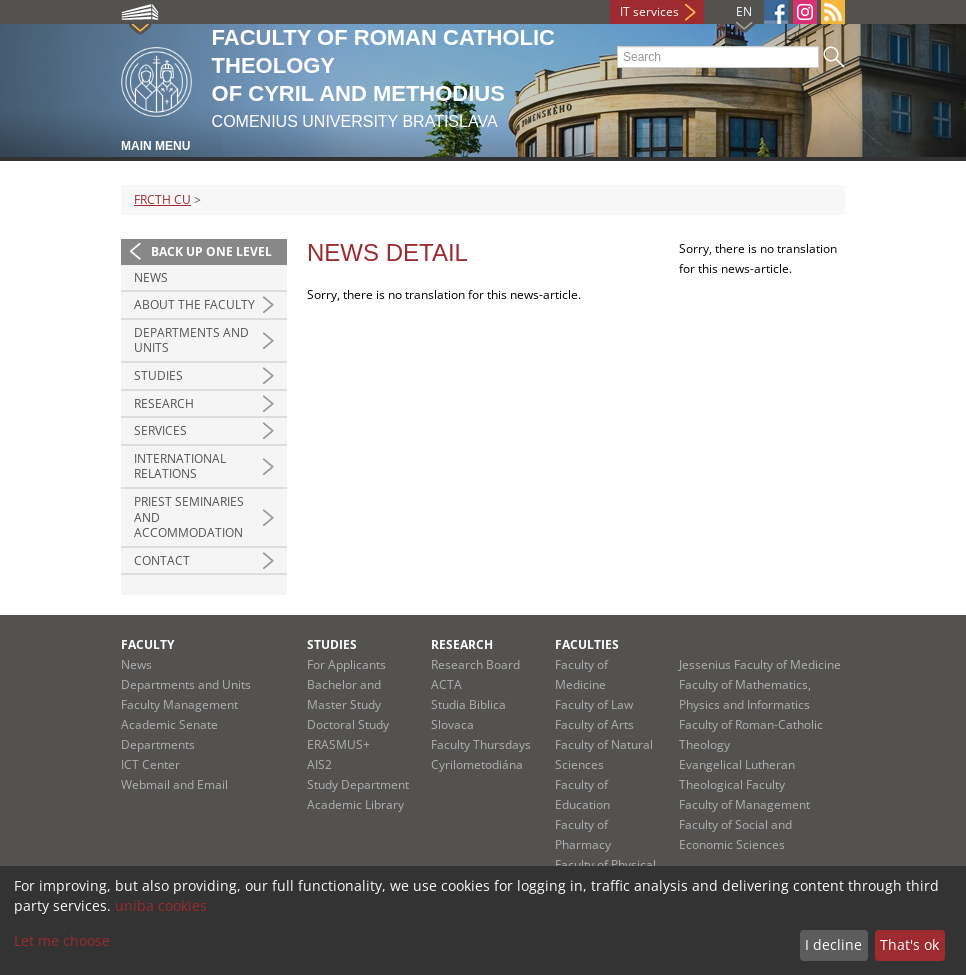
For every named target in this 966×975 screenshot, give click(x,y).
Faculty (147, 644)
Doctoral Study (348, 724)
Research (164, 403)
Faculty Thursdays (481, 744)
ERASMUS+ (338, 744)
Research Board (475, 664)
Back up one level (211, 251)
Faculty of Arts (594, 724)
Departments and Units (191, 340)
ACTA (446, 684)
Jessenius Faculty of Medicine (760, 664)
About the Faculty (194, 304)
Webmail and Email (174, 784)
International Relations (180, 466)
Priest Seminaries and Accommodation (189, 517)
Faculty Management (179, 704)
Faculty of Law (594, 704)
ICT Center (150, 764)
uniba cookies (161, 905)
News (151, 277)
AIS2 (319, 764)
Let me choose (62, 940)
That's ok (909, 944)
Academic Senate (169, 724)
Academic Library (355, 804)
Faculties (587, 644)
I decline (833, 944)
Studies (158, 375)
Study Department (358, 784)
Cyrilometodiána (477, 764)
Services (160, 430)
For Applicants (346, 664)
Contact (162, 560)
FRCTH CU (162, 199)
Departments (158, 744)
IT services (649, 11)
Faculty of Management (744, 804)
